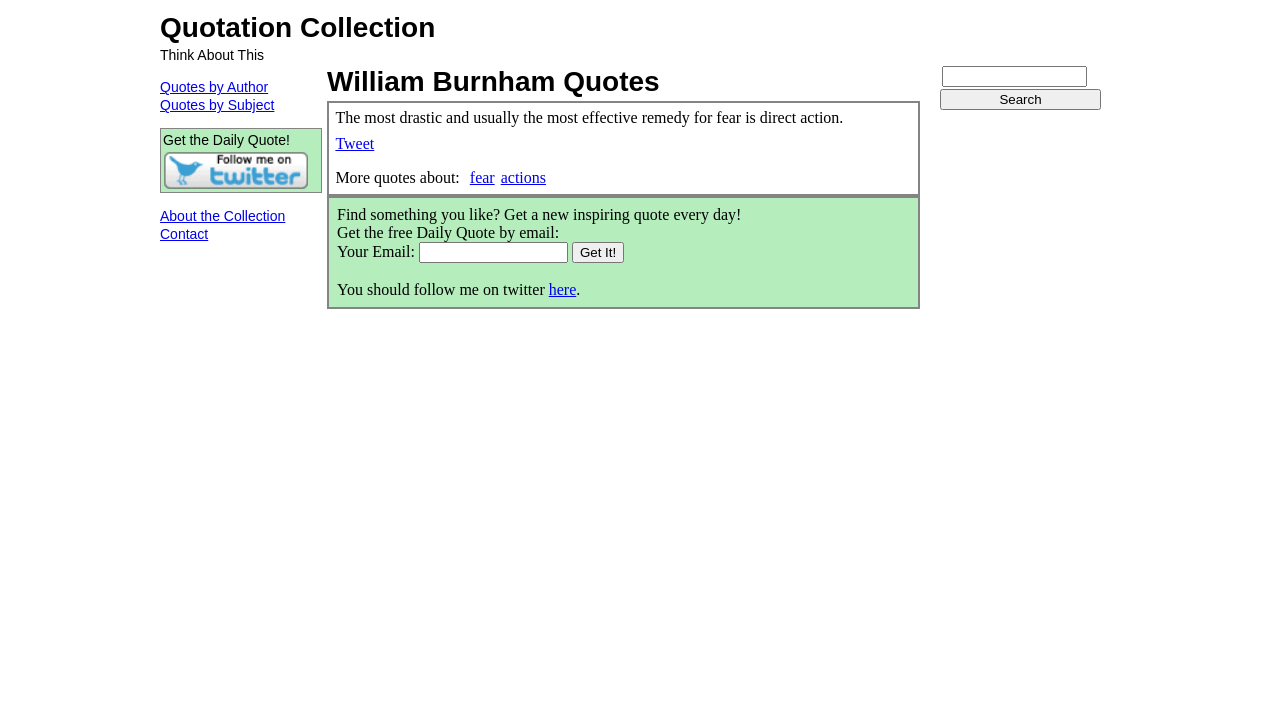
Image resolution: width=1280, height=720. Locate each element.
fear (482, 177)
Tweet (354, 143)
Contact (184, 234)
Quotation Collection (297, 27)
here (563, 289)
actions (523, 177)
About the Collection (222, 216)
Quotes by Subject (217, 105)
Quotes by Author (214, 87)
